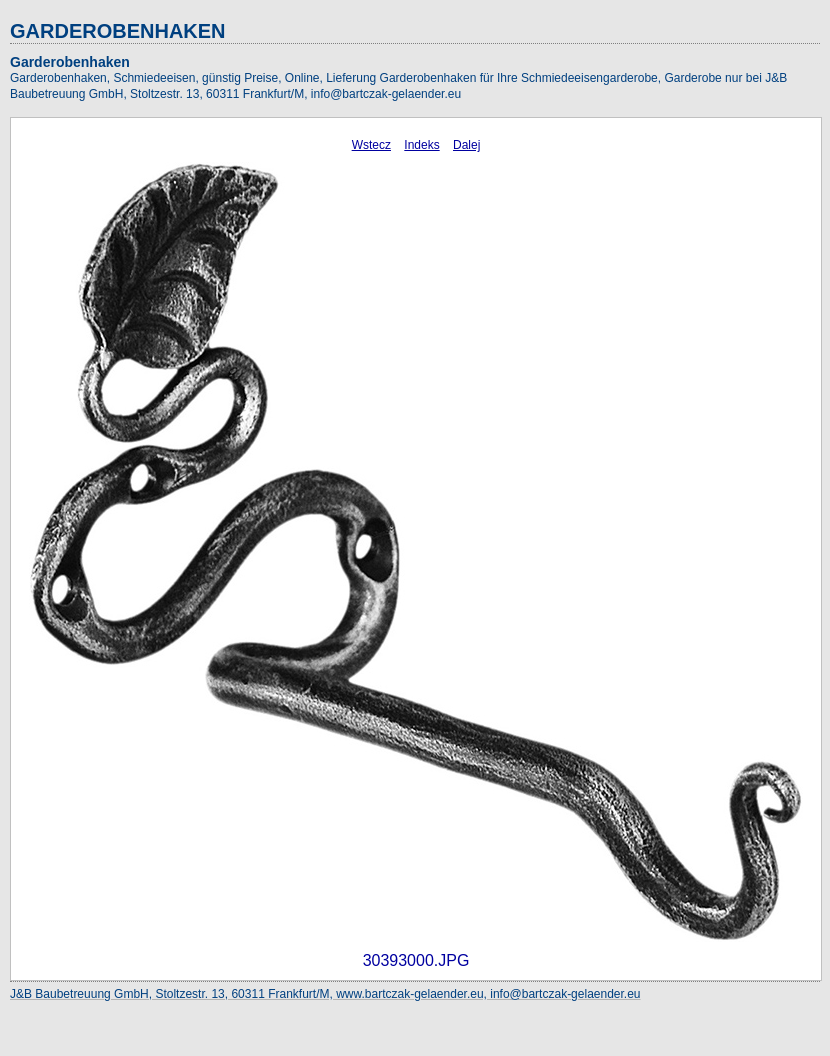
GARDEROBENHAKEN (118, 31)
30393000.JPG (416, 960)
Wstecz (371, 145)
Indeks (421, 145)
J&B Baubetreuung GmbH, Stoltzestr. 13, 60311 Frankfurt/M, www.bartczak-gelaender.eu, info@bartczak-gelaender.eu (325, 994)
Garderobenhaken (70, 62)
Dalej (466, 145)
